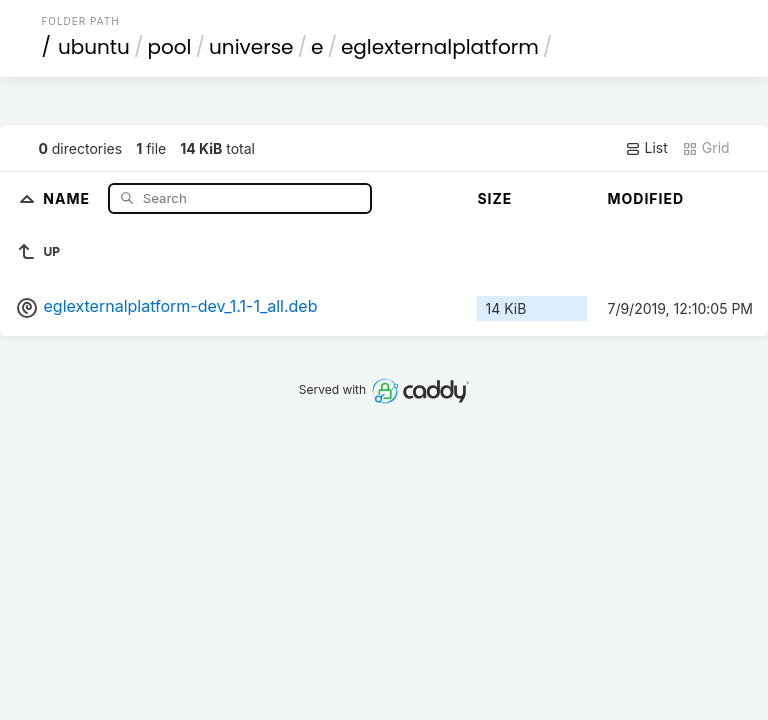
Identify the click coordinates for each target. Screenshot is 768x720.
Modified (645, 198)
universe (251, 47)
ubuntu (94, 47)
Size (494, 198)
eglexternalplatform (440, 47)
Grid (706, 148)
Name (68, 197)
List (646, 148)
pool (169, 47)
